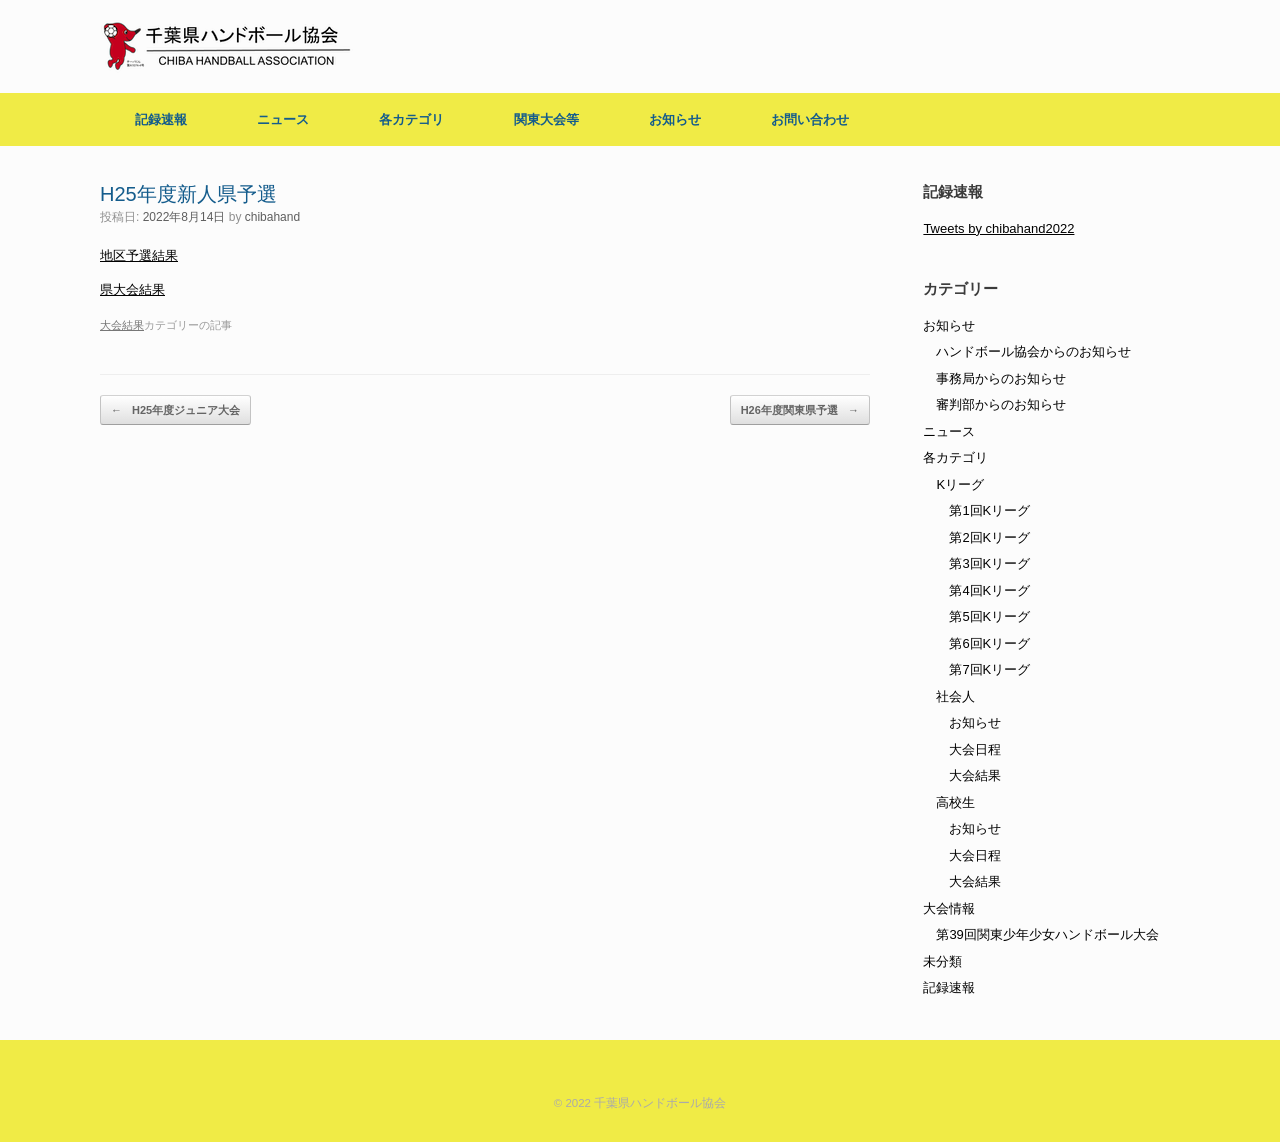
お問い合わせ (810, 119)
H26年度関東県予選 (800, 410)
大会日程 (975, 749)
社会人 (955, 696)
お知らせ (675, 119)
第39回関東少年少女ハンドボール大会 (1047, 934)
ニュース (283, 119)
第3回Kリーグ (989, 563)
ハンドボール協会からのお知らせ (1033, 351)
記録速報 (161, 119)
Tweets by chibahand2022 (998, 228)
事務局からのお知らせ (1001, 378)
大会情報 (949, 908)
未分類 (942, 961)
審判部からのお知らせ (1001, 404)
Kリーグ (960, 484)
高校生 (955, 802)
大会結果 (122, 325)
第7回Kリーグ (989, 669)
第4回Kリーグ (989, 590)
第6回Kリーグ (989, 643)
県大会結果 (132, 289)
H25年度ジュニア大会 (175, 410)
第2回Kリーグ (989, 537)
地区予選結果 (139, 255)
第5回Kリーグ (989, 616)
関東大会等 (546, 119)
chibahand (272, 217)
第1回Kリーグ (989, 510)
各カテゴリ (411, 119)
